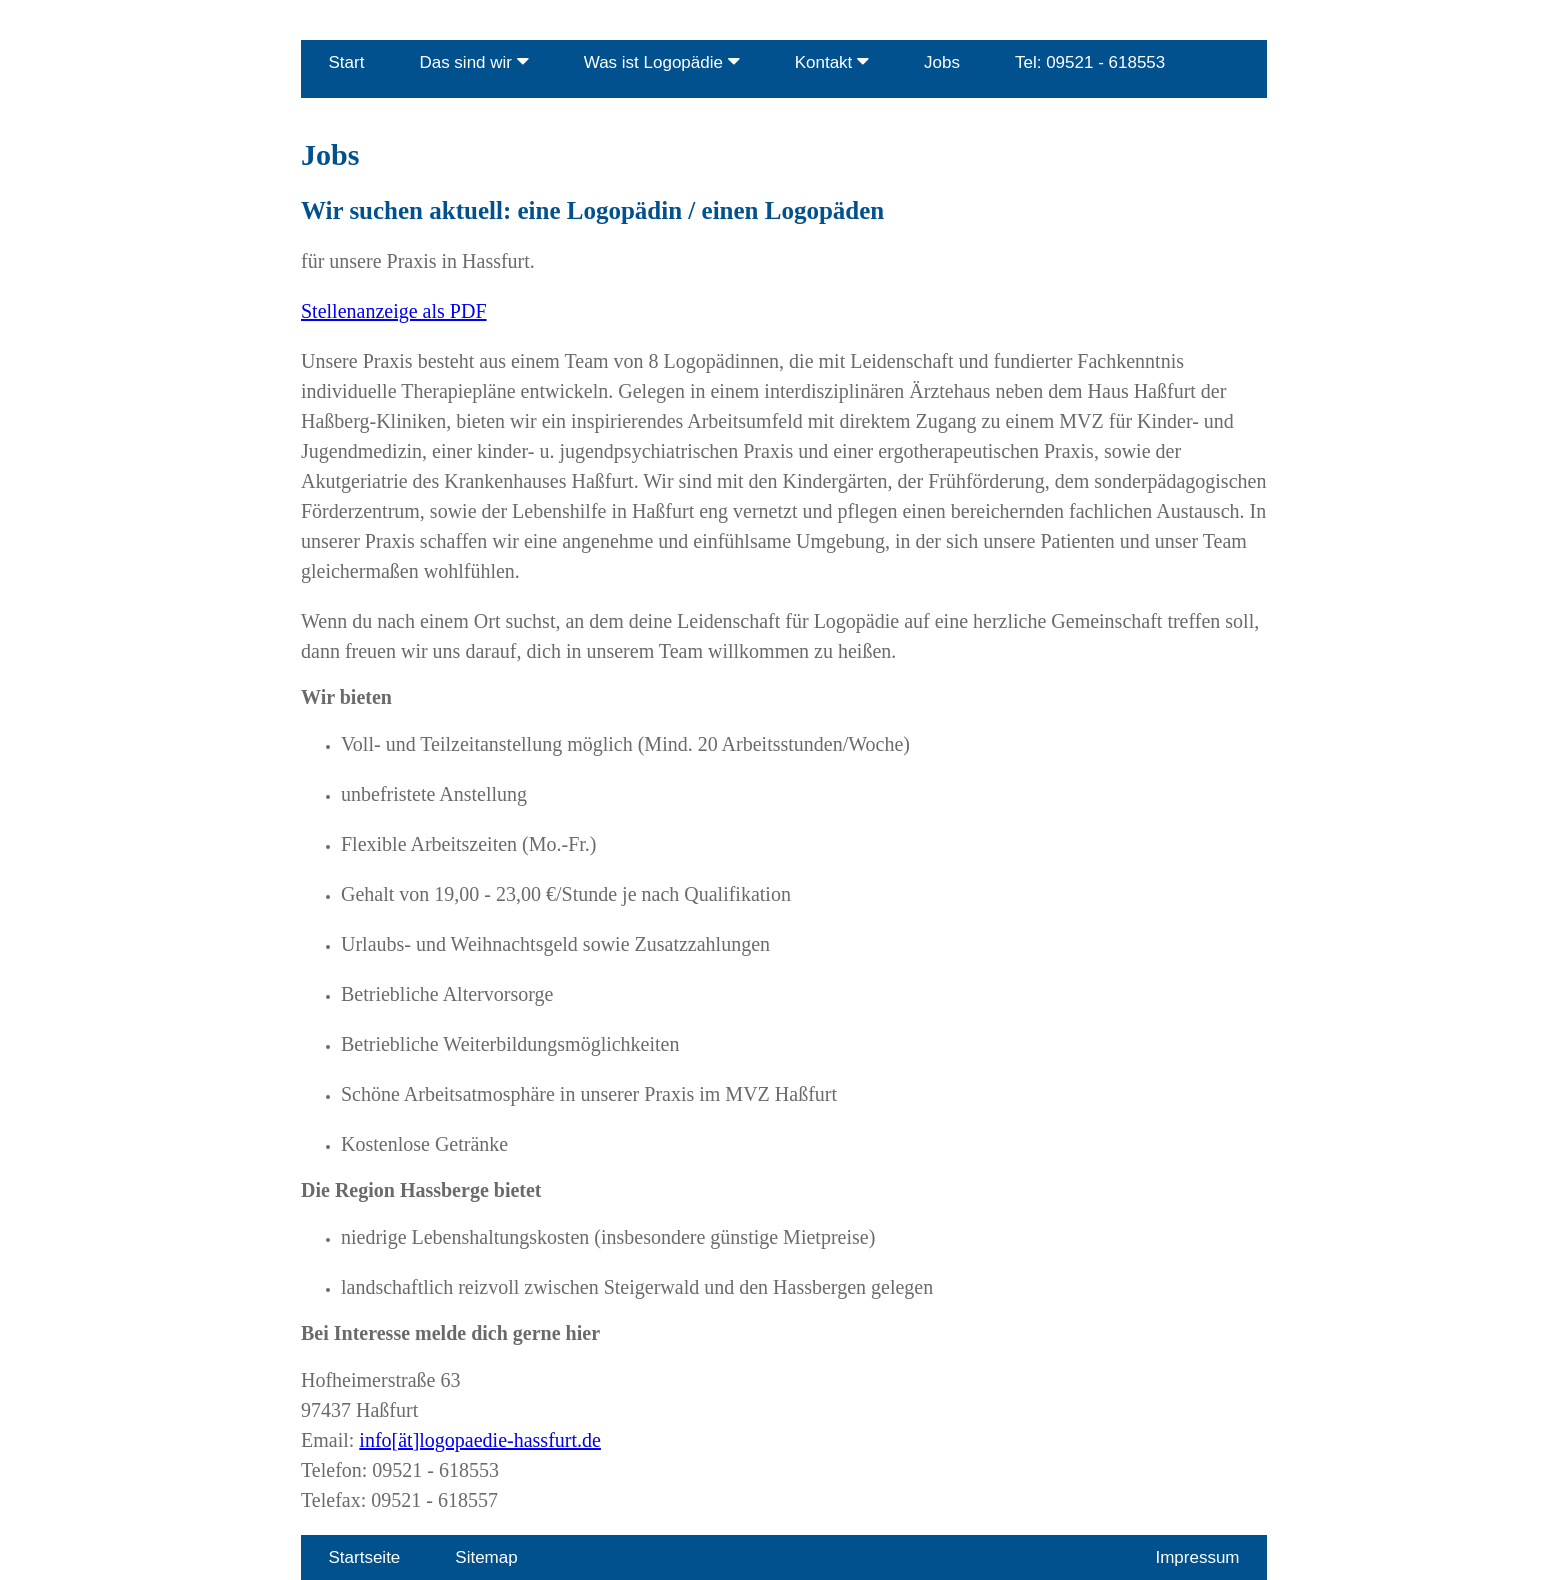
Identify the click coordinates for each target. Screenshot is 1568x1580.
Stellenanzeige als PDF (394, 311)
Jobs (942, 62)
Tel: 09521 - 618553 (1090, 62)
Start (347, 62)
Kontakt (832, 61)
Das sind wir (473, 61)
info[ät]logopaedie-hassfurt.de (480, 1440)
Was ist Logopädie (662, 61)
